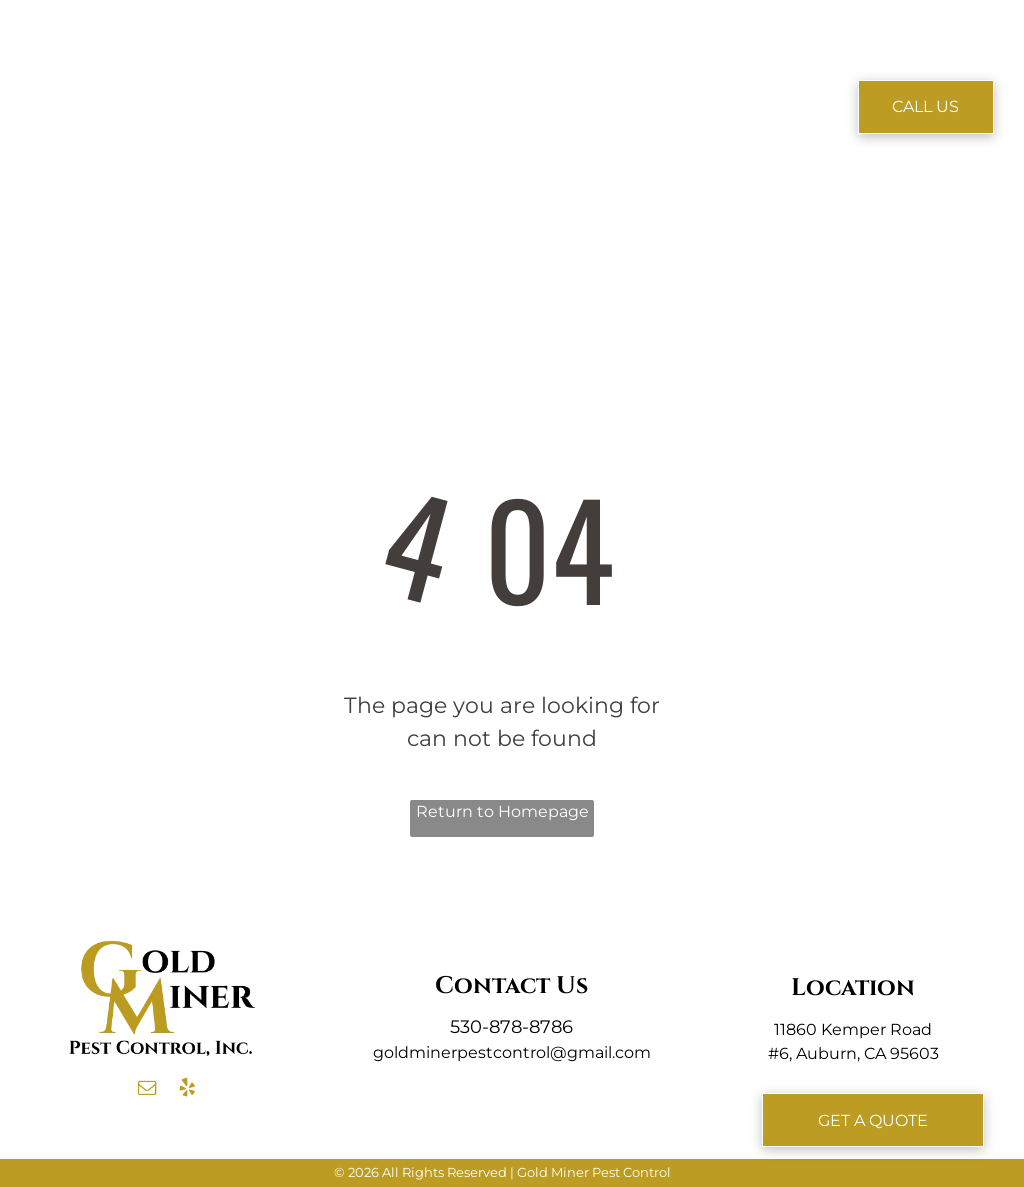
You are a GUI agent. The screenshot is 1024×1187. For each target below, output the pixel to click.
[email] (147, 1090)
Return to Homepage (502, 811)
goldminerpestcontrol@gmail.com (512, 1052)
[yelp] (187, 1090)
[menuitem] (291, 77)
